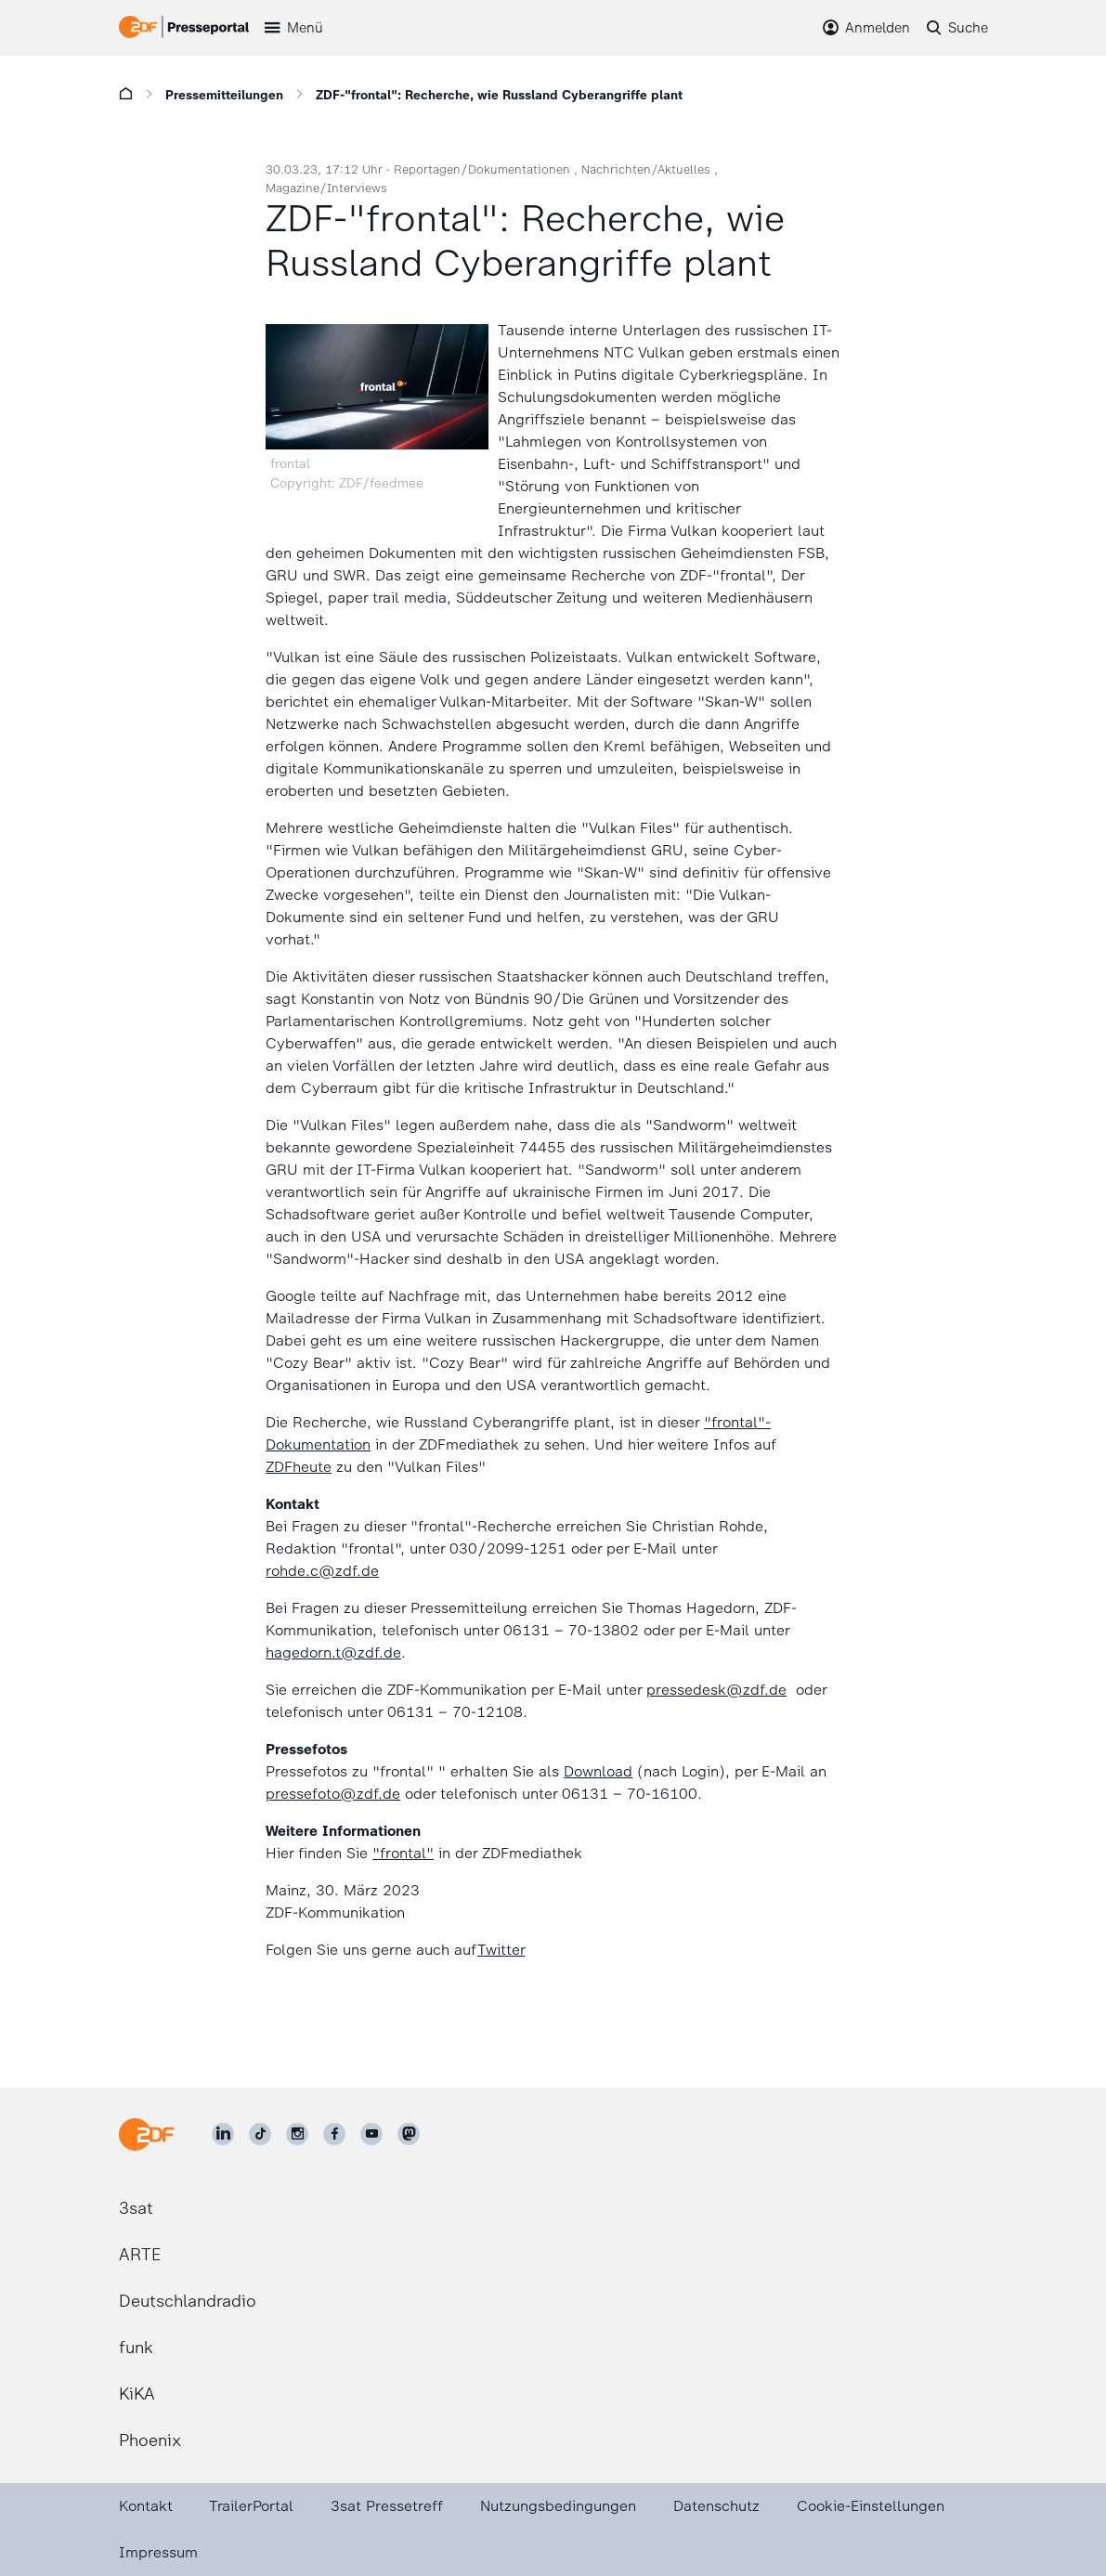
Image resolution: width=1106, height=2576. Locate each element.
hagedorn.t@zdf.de (333, 1652)
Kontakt (146, 2506)
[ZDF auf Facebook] (334, 2134)
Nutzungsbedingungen (558, 2506)
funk (136, 2347)
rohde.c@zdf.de (322, 1571)
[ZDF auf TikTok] (260, 2134)
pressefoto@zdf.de (333, 1793)
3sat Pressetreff (387, 2506)
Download (598, 1771)
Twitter (501, 1949)
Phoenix (150, 2440)
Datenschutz (716, 2506)
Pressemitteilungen (224, 95)
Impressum (158, 2552)
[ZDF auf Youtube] (371, 2134)
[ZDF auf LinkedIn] (223, 2134)
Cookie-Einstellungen (870, 2506)
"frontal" (403, 1853)
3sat (136, 2208)
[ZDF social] (408, 2134)
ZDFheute (299, 1467)
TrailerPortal (251, 2506)
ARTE (140, 2254)
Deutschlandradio (187, 2301)
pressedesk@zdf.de (716, 1689)
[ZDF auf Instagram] (297, 2134)
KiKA (137, 2394)
